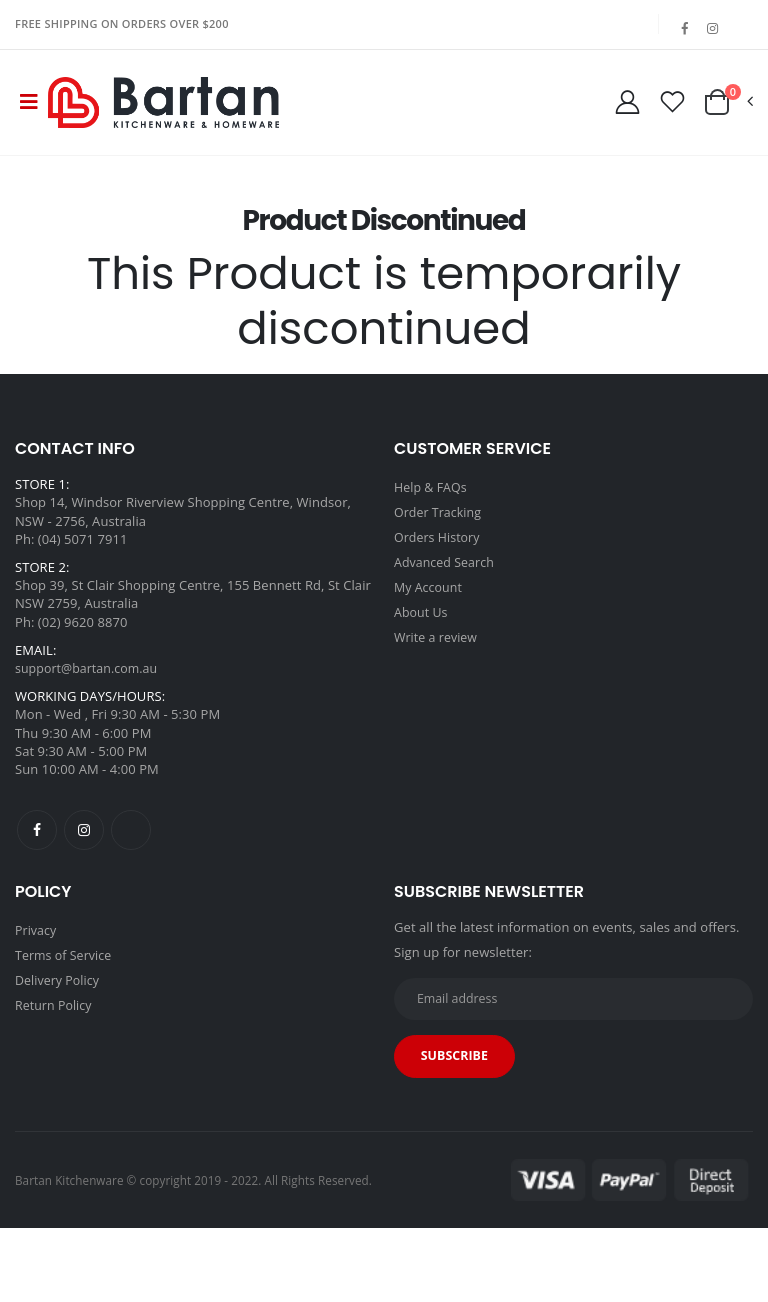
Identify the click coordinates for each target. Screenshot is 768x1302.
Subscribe (457, 1089)
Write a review (437, 660)
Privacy (36, 959)
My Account (429, 612)
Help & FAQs (432, 516)
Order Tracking (439, 540)
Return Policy (55, 1031)
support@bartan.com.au (89, 697)
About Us (422, 636)
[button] (727, 118)
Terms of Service (65, 983)
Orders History (439, 564)
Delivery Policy (59, 1007)
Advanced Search (446, 588)
